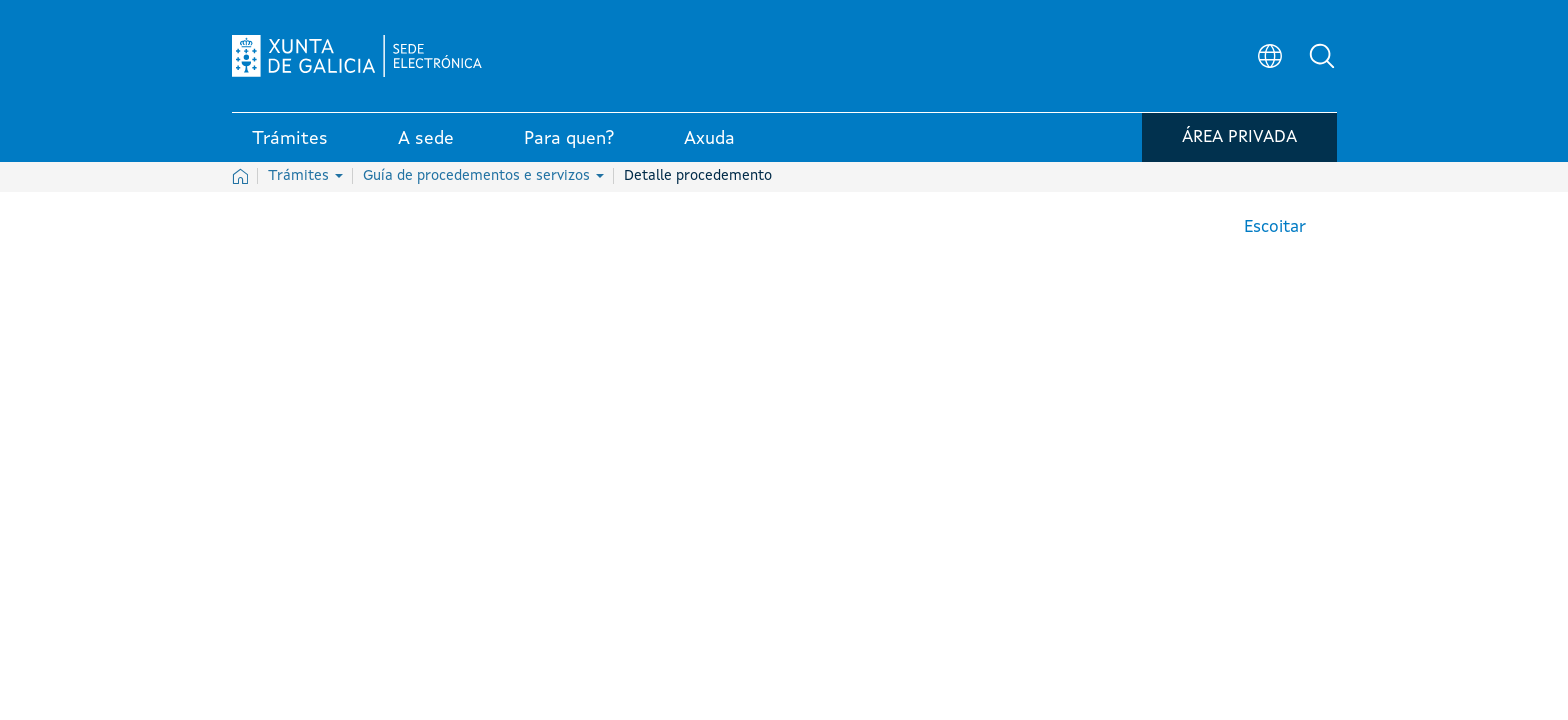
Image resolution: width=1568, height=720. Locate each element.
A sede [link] (426, 139)
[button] (1322, 56)
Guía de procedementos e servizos (483, 176)
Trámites (305, 176)
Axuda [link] (709, 139)
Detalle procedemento (698, 176)
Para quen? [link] (569, 139)
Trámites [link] (290, 139)
